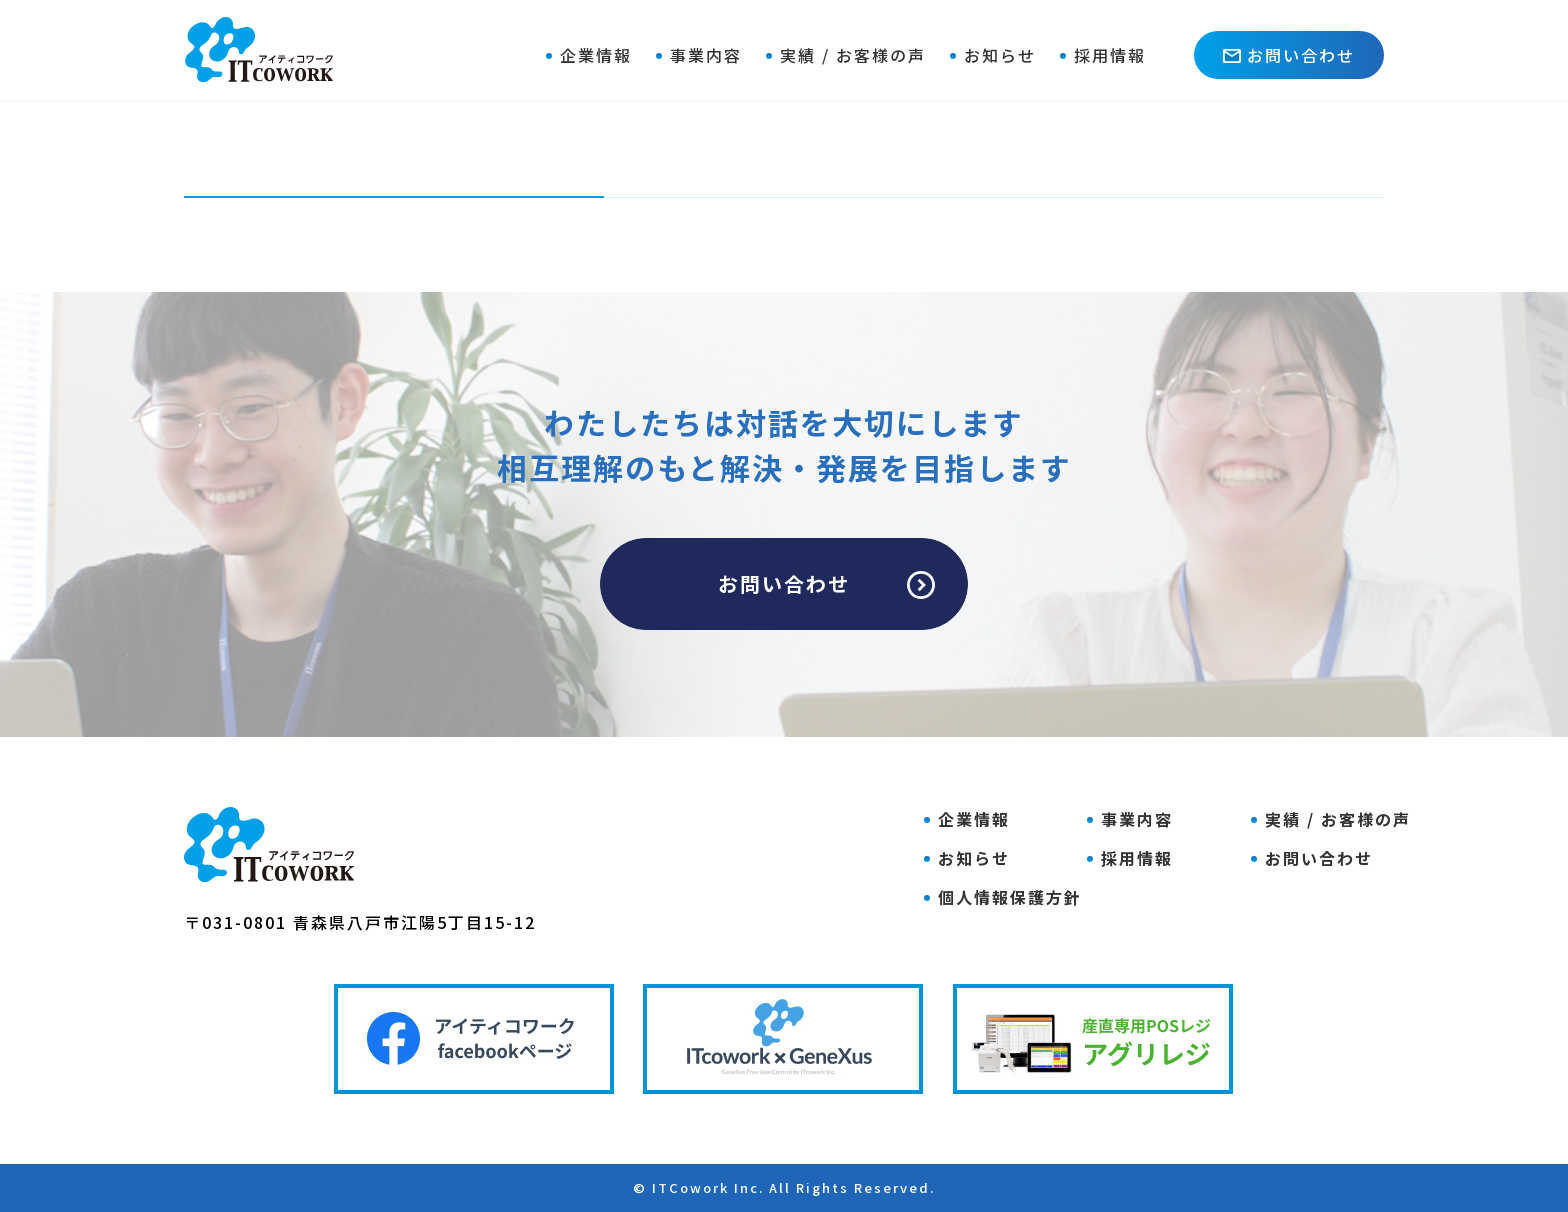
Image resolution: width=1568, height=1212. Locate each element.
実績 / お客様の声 (853, 55)
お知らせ (1000, 55)
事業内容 (706, 55)
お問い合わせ (1289, 55)
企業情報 (596, 55)
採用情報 (1110, 55)
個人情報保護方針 (1010, 897)
